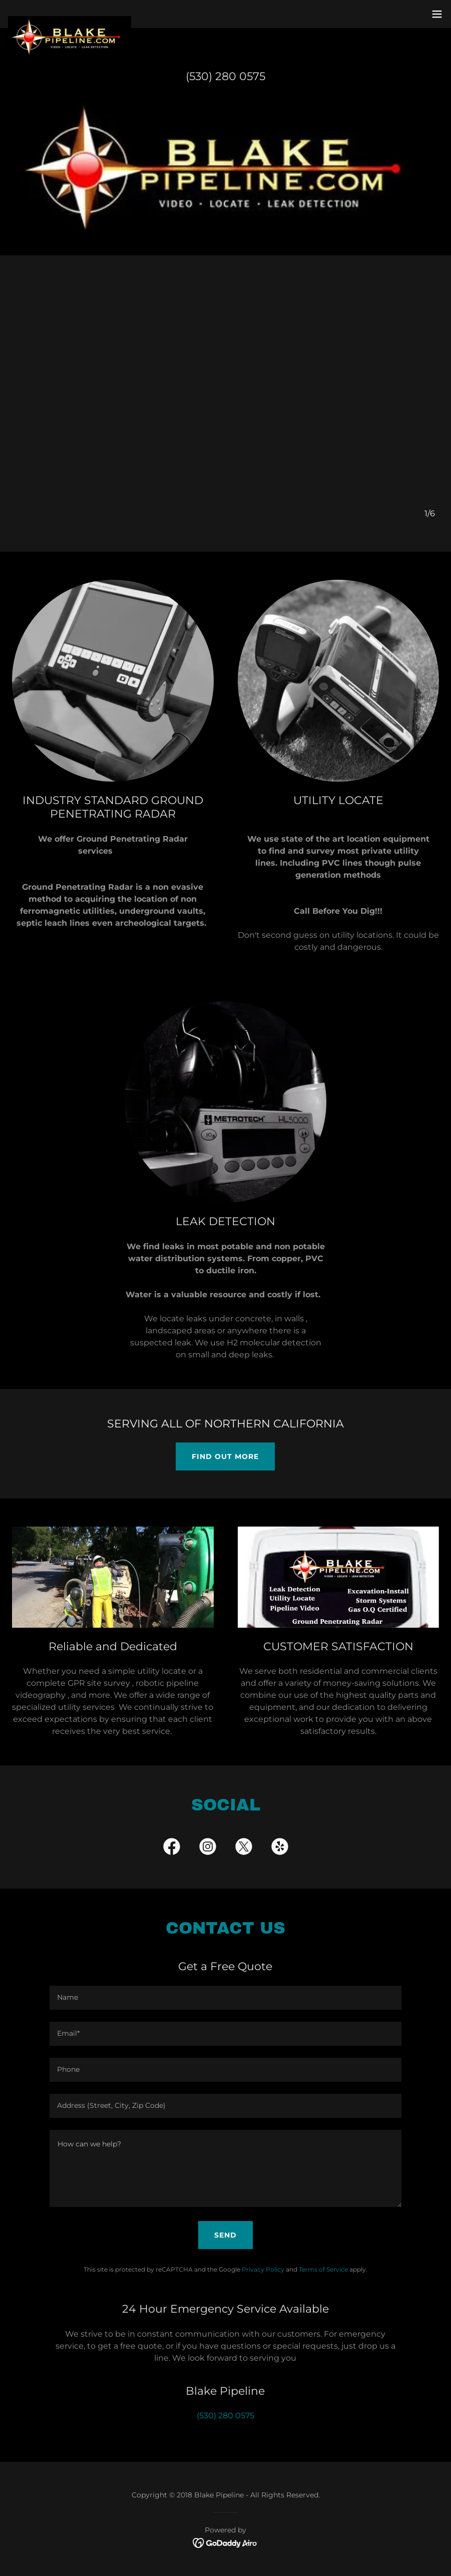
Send (225, 2235)
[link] (69, 20)
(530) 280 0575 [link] (225, 76)
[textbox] (225, 1998)
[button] (437, 14)
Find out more (225, 1456)
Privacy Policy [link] (263, 2269)
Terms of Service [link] (323, 2269)
